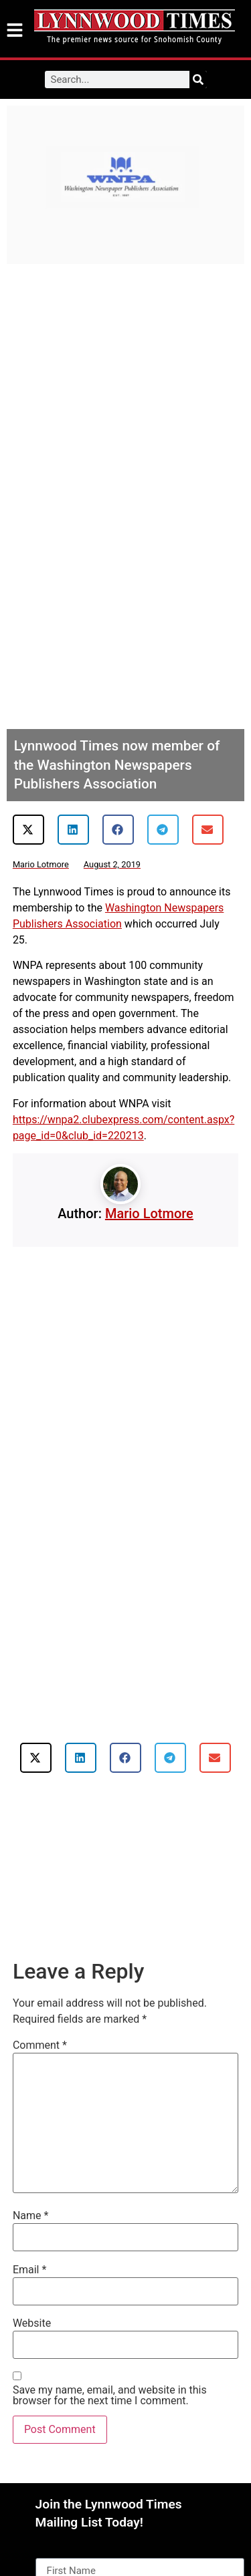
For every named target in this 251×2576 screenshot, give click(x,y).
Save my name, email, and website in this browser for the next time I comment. (110, 2395)
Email (29, 2270)
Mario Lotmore (149, 1213)
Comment (40, 2045)
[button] (28, 830)
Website (32, 2323)
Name (31, 2215)
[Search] (198, 79)
